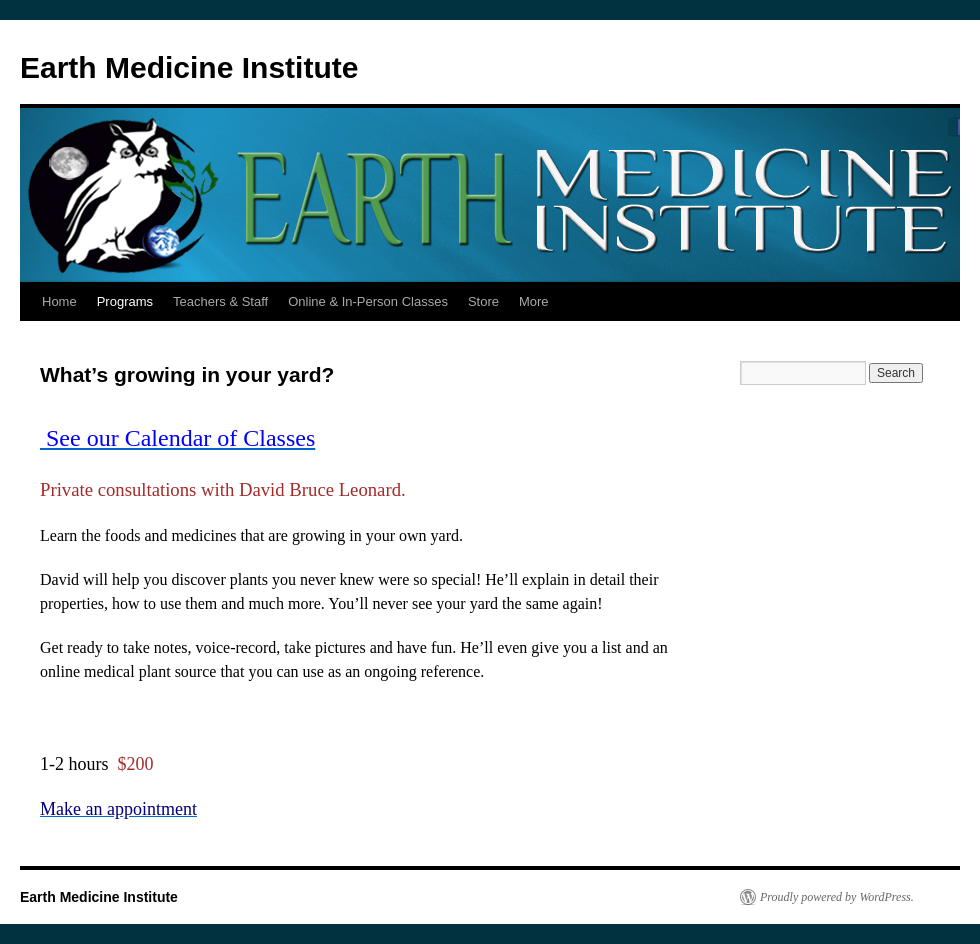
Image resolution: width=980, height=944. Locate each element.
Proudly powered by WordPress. (837, 897)
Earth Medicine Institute (189, 67)
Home (59, 301)
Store (483, 301)
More (534, 301)
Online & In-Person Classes (368, 301)
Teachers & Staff (220, 301)
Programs (125, 301)
